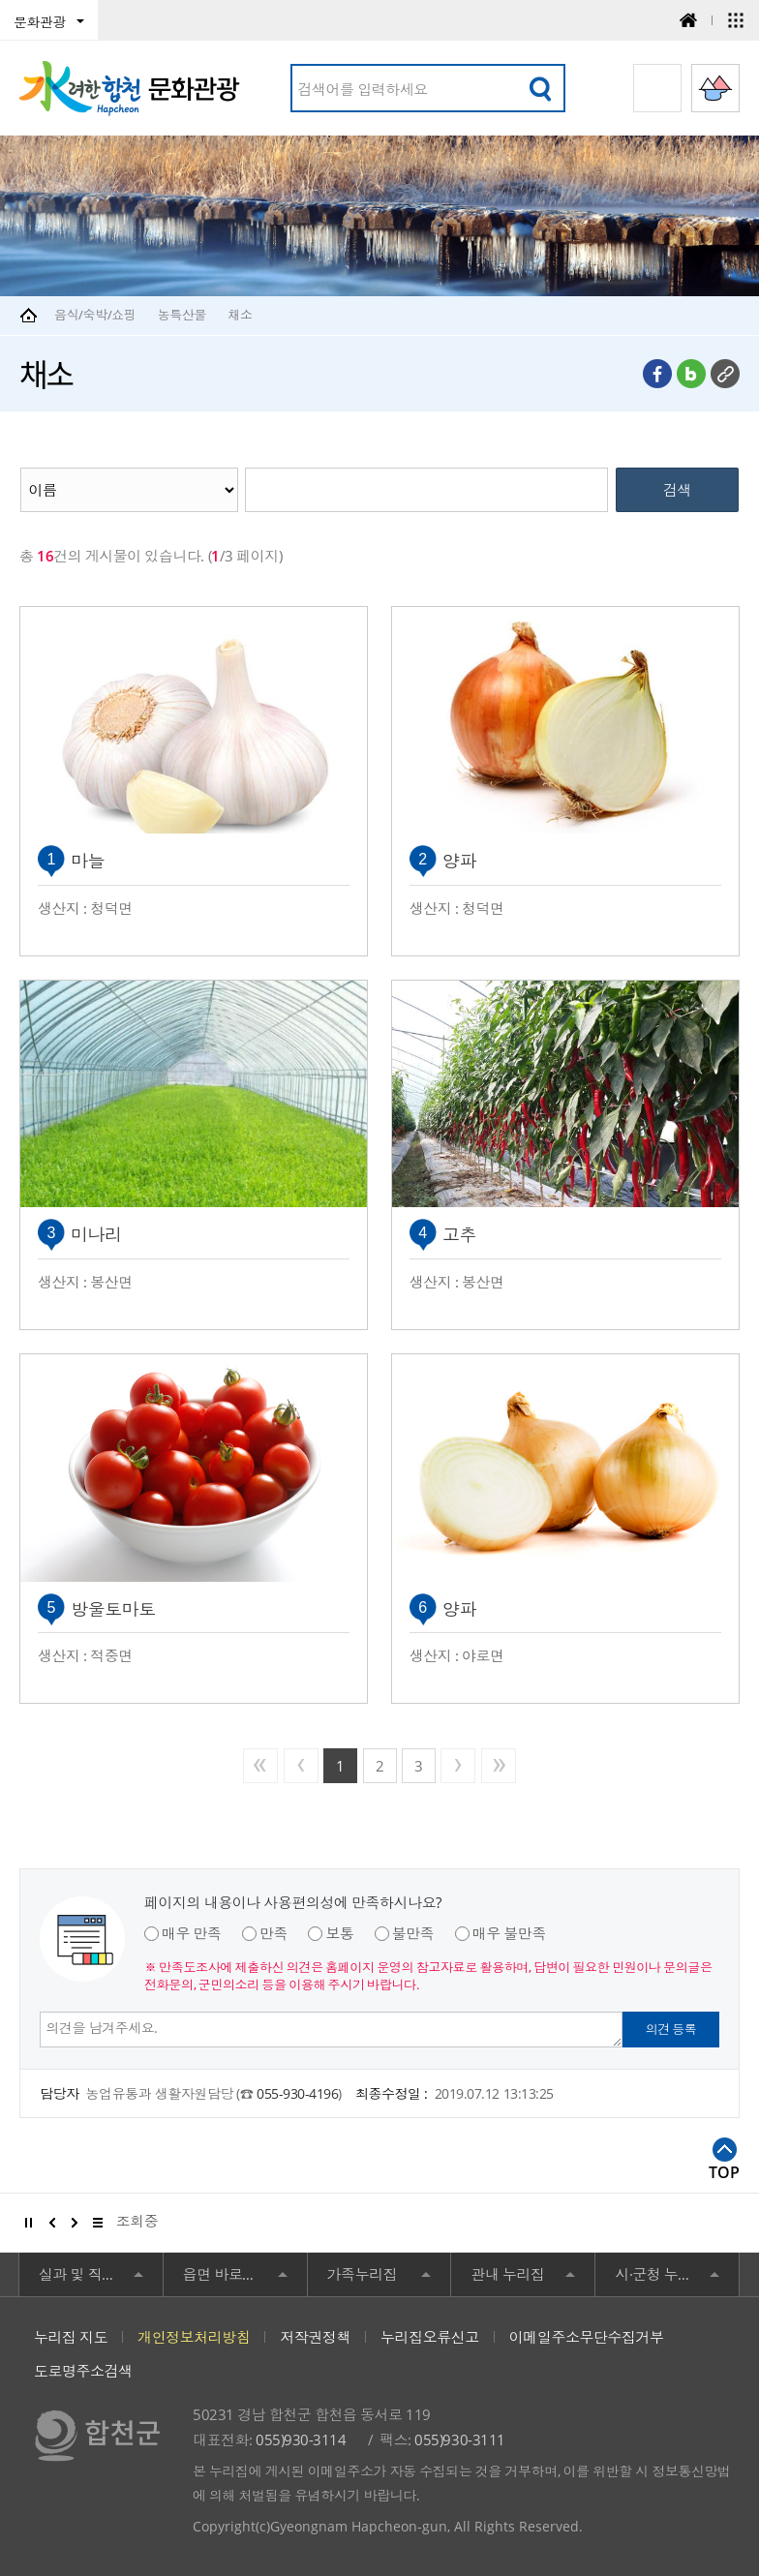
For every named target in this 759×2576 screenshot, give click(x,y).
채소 (240, 314)
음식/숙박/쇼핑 (95, 314)
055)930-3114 (301, 2439)
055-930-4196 (297, 2093)
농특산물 (182, 314)
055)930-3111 (459, 2439)
